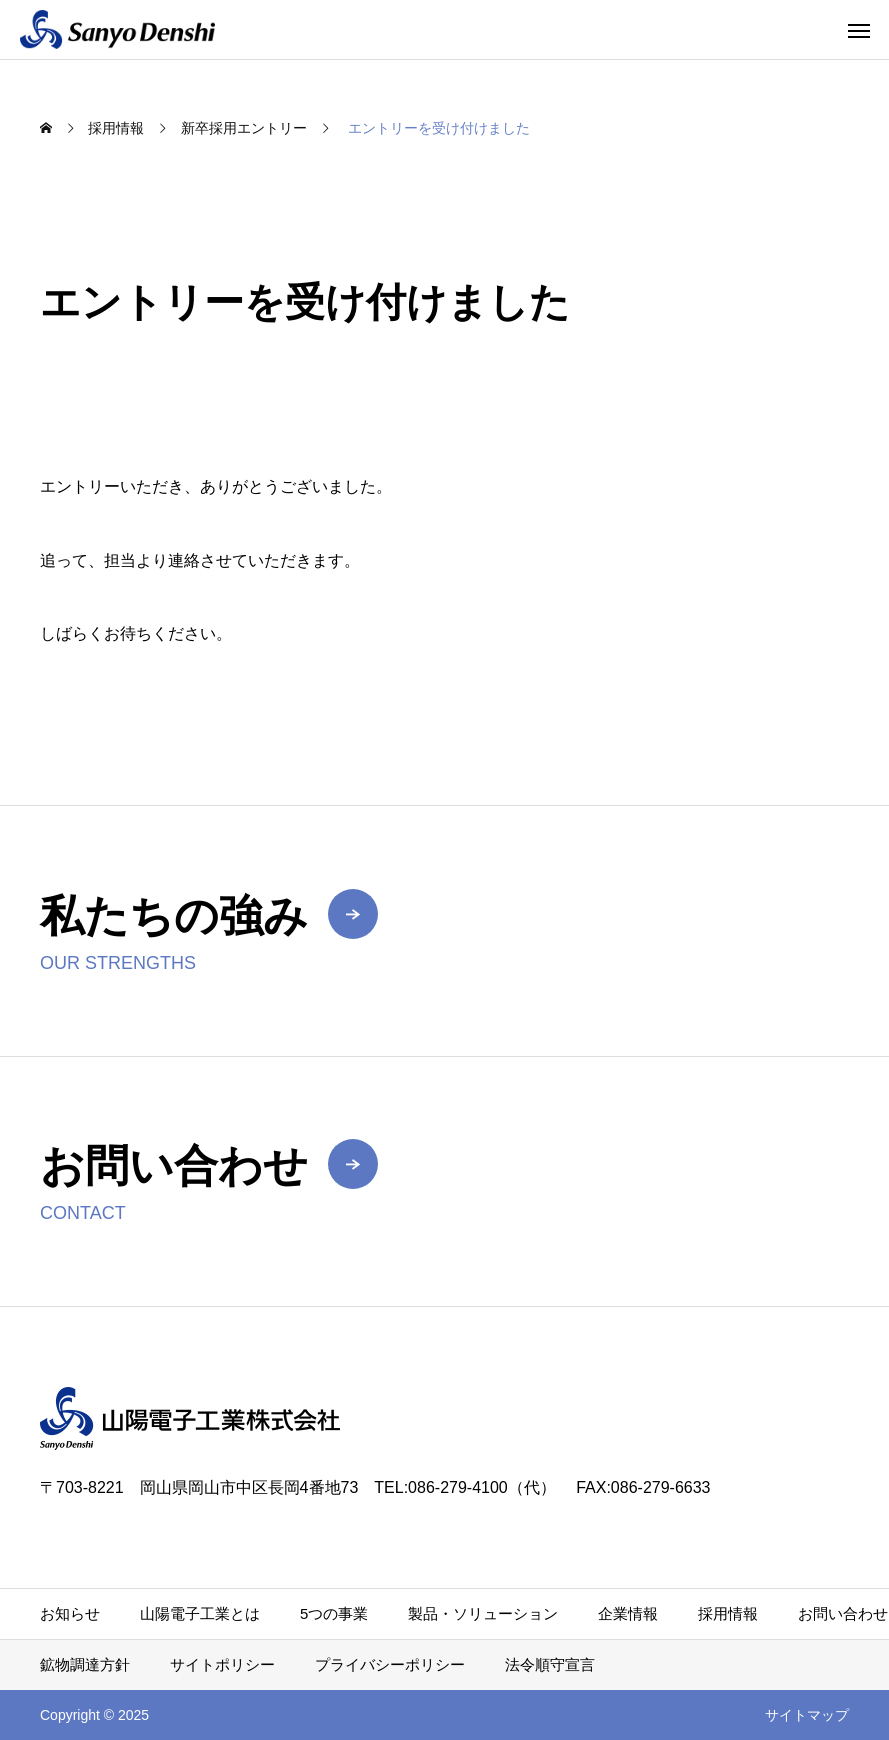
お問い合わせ (843, 1613)
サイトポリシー (222, 1664)
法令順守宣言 (550, 1664)
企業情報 (628, 1613)
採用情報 (728, 1613)
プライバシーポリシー (390, 1664)
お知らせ (70, 1613)
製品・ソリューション (483, 1613)
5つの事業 (334, 1613)
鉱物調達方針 (85, 1664)
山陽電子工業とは (200, 1613)
